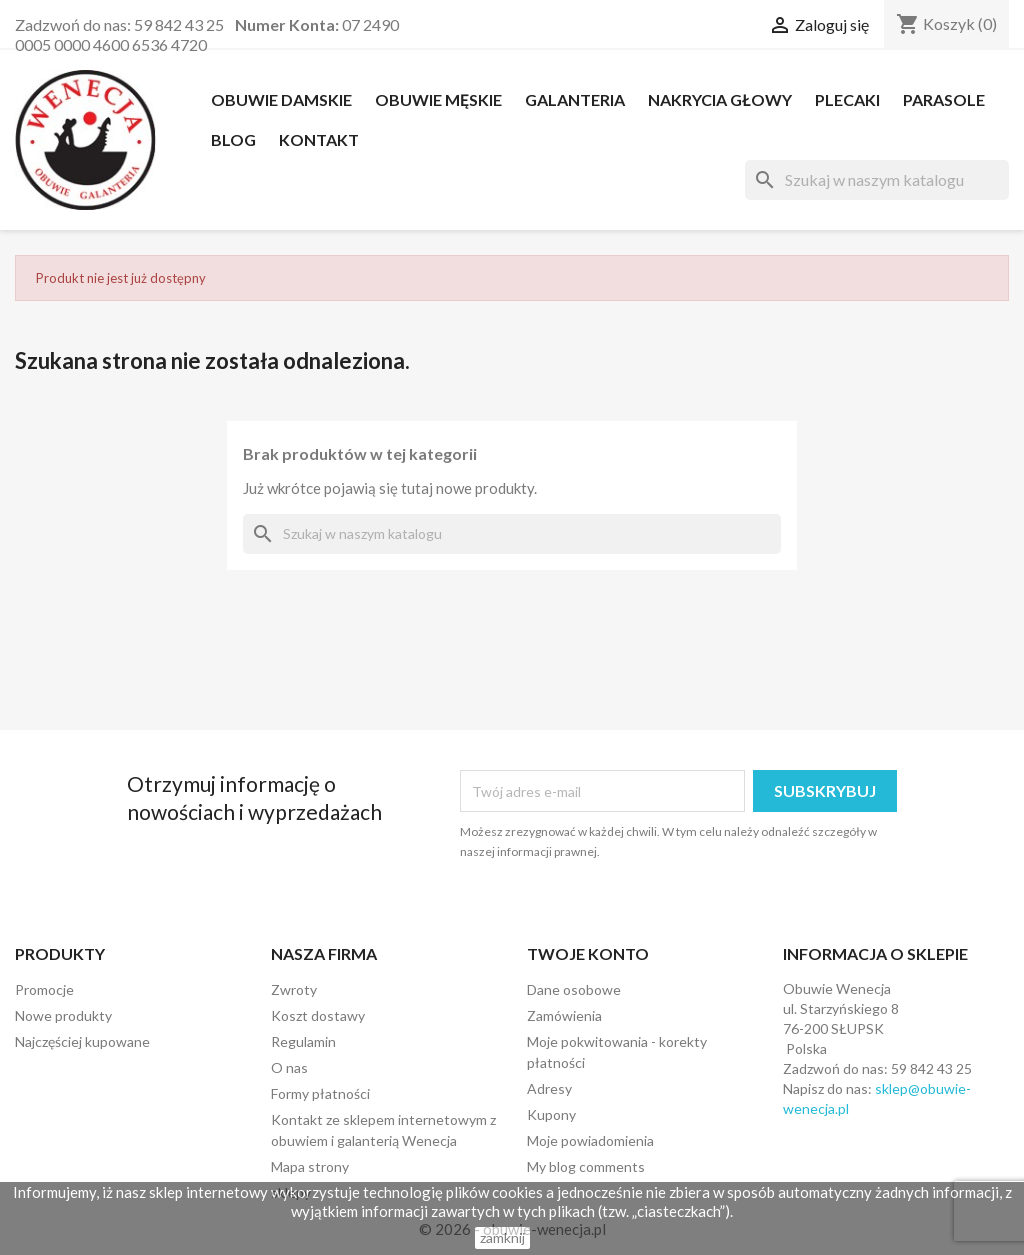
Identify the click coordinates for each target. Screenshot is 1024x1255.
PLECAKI (847, 99)
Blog (233, 139)
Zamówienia (564, 1015)
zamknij (502, 1237)
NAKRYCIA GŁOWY (720, 99)
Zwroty (294, 989)
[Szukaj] (877, 180)
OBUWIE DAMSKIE (281, 99)
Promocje (44, 989)
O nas (289, 1067)
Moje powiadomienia (590, 1140)
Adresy (549, 1088)
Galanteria (575, 99)
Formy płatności (320, 1093)
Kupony (551, 1114)
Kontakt (319, 139)
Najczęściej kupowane (82, 1041)
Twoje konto (588, 953)
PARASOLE (944, 99)
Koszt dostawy (318, 1015)
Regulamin (303, 1041)
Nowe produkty (63, 1015)
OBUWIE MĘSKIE (438, 99)
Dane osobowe (574, 989)
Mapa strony (310, 1166)
